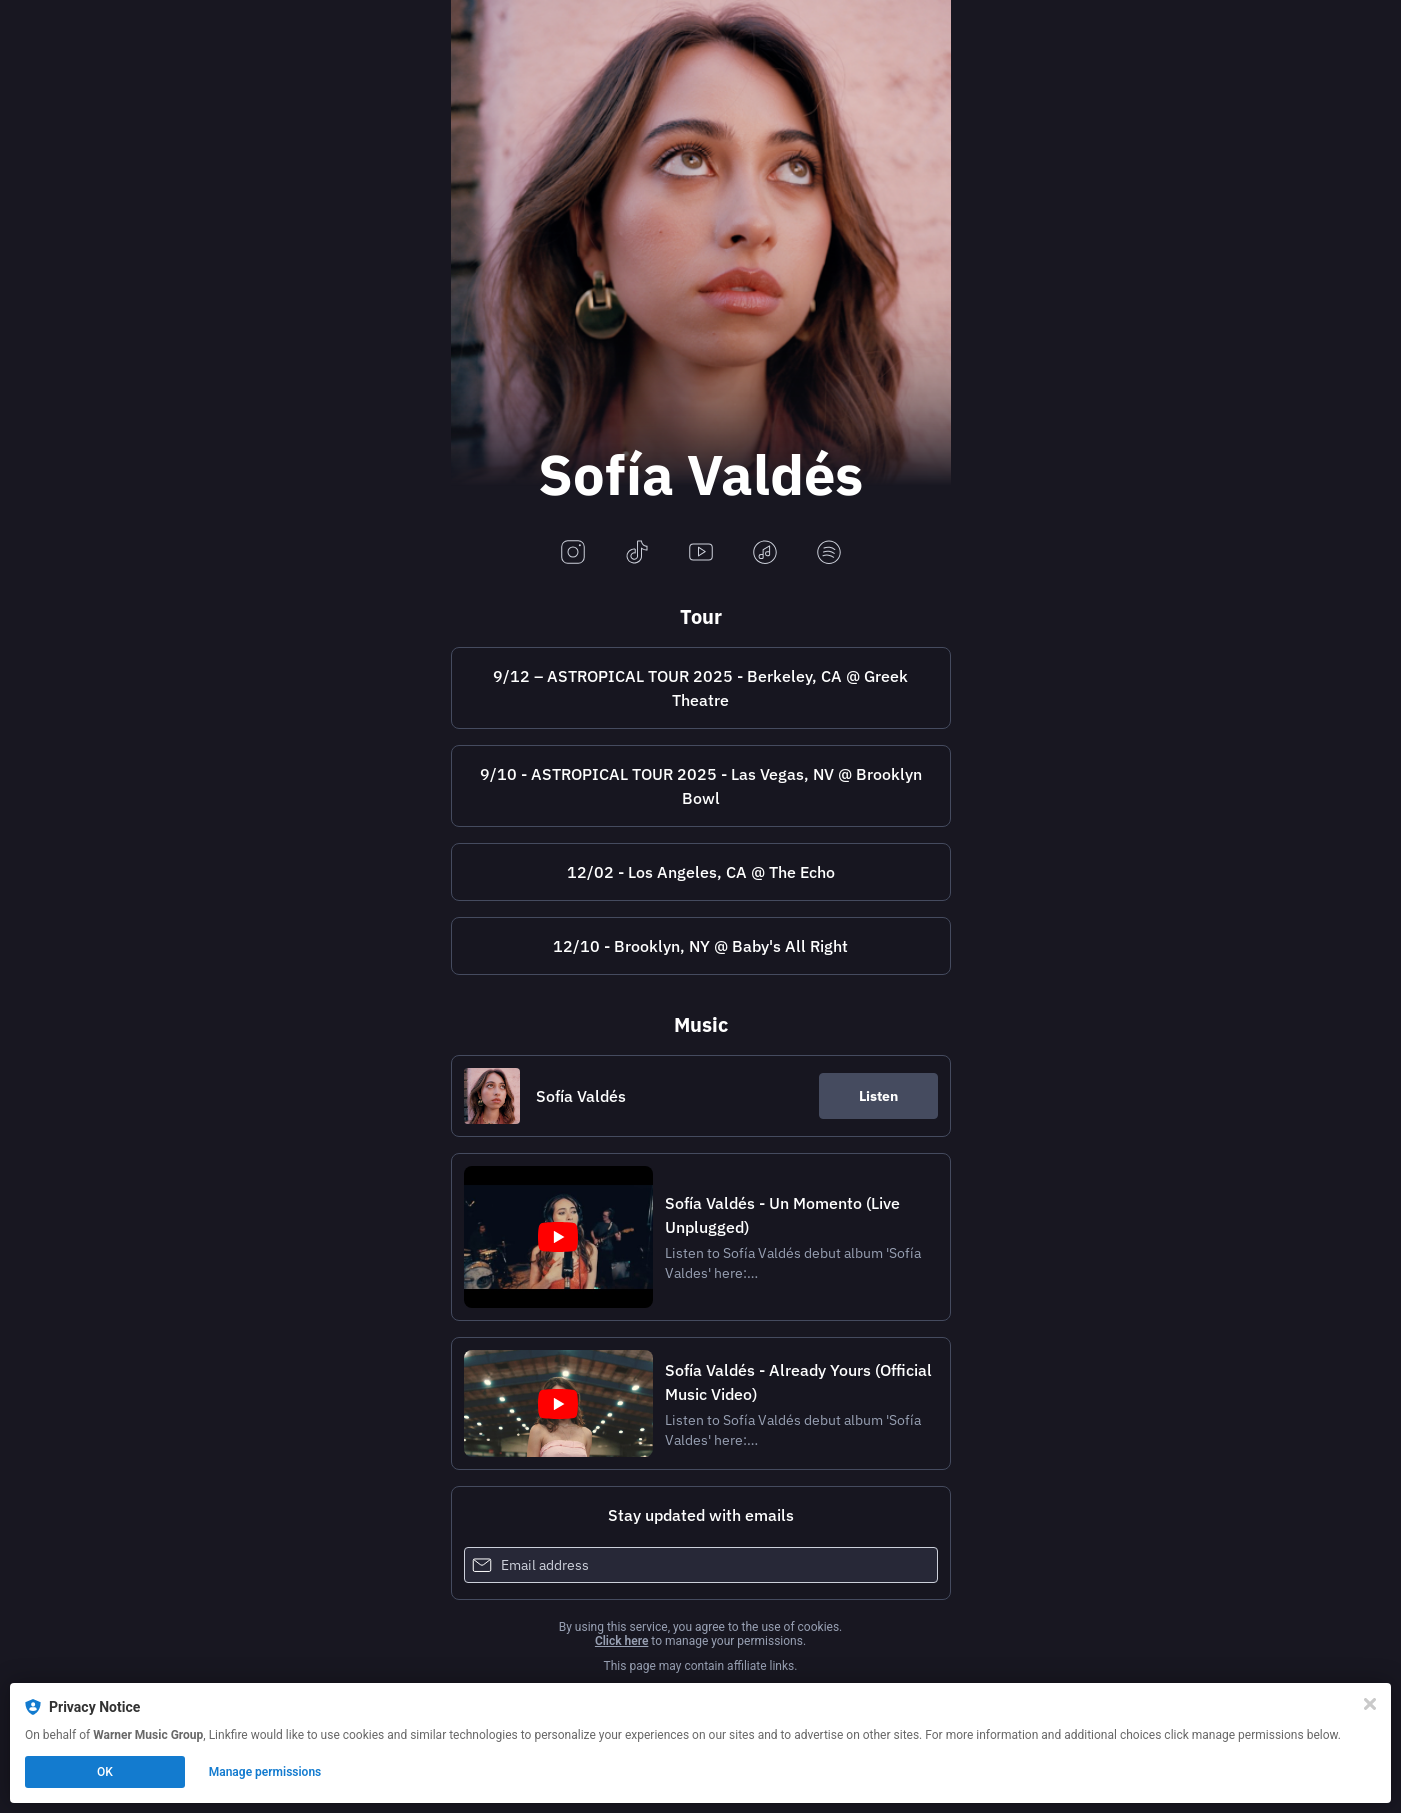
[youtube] (701, 553)
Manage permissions (265, 1772)
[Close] (1370, 1704)
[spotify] (829, 553)
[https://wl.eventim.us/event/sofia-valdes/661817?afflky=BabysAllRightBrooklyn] (701, 946)
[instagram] (573, 553)
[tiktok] (637, 553)
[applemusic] (765, 553)
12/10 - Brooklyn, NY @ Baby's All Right (700, 946)
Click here (621, 1641)
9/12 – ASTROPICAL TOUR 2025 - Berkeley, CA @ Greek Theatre (700, 688)
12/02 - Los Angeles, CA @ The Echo (701, 872)
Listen (878, 1096)
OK (105, 1772)
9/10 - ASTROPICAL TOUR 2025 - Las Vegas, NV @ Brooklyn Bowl (701, 786)
